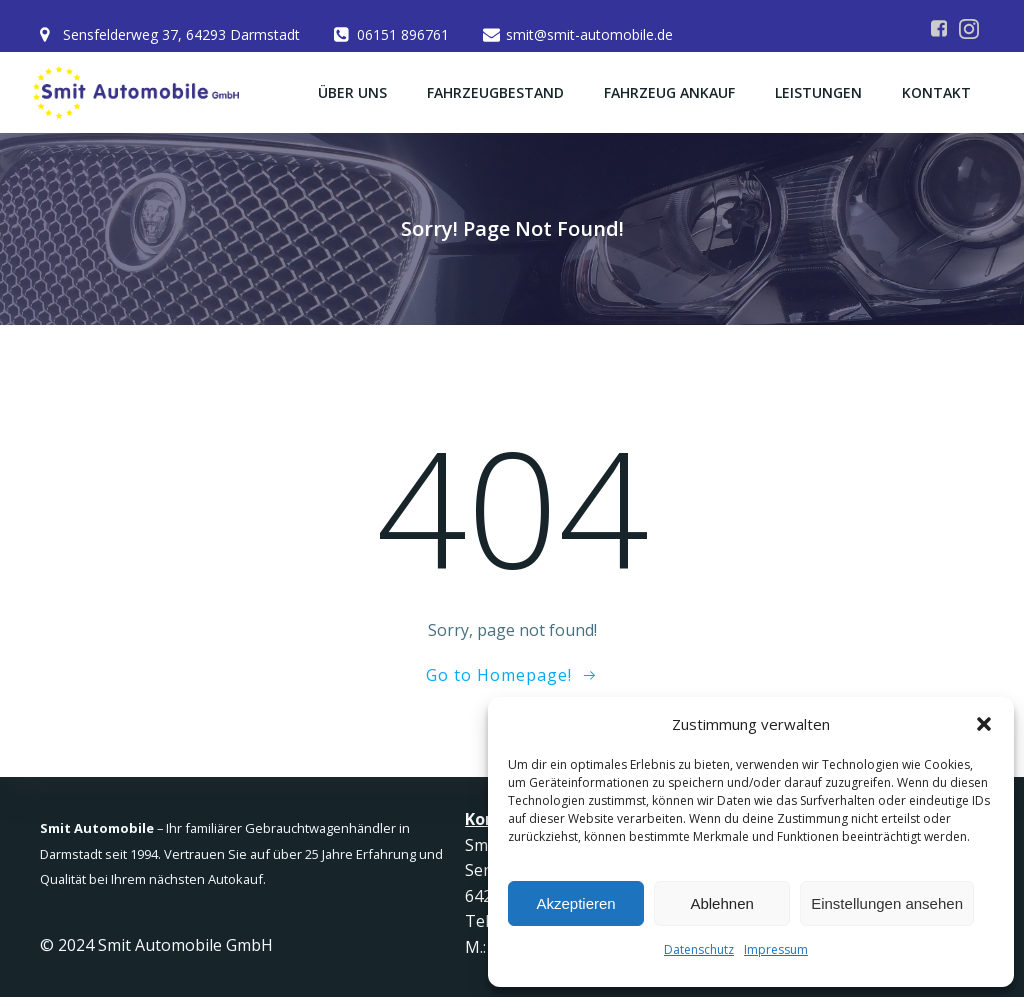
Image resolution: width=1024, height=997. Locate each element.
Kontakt (936, 92)
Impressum (776, 949)
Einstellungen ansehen (887, 903)
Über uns (352, 92)
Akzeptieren (575, 903)
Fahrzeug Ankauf (669, 92)
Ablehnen (721, 903)
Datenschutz (699, 949)
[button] (984, 724)
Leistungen (818, 92)
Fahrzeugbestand (495, 92)
